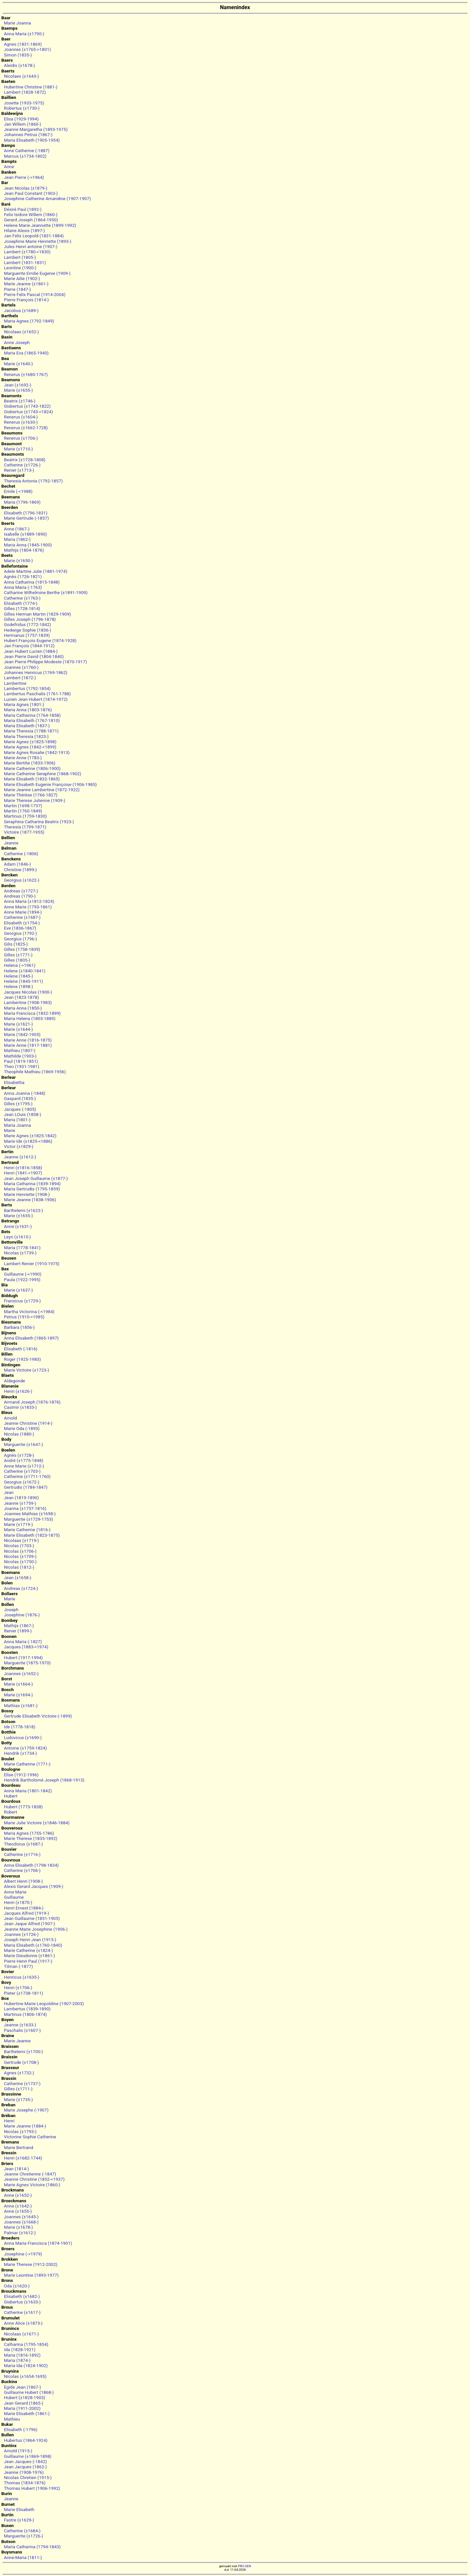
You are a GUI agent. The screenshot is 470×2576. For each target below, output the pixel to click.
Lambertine (15, 683)
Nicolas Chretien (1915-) (28, 2477)
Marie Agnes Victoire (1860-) (32, 2184)
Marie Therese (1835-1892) (30, 1838)
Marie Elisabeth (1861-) (27, 2413)
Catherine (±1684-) (22, 2530)
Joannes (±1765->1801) (27, 49)
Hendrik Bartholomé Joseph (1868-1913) (44, 1780)
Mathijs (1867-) (19, 1625)
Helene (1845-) (18, 976)
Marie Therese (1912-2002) (30, 2264)
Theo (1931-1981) (21, 1066)
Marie (9, 1130)
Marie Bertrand (18, 2147)
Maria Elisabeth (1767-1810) (32, 720)
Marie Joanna (17, 22)
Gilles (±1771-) (18, 954)
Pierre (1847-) (17, 289)
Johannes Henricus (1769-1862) (35, 672)
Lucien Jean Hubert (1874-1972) (36, 699)
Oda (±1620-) (17, 2285)
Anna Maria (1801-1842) (28, 1790)
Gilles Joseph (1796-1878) (30, 619)
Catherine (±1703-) (22, 1471)
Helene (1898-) (18, 986)
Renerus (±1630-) (21, 422)
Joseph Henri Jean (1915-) (30, 1939)
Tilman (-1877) (18, 1966)
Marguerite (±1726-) (23, 2535)
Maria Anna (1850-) (23, 1008)
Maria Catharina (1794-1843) (32, 2546)
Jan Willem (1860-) (22, 124)
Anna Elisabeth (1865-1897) (31, 1338)
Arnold (10, 1418)
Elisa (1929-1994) (21, 118)
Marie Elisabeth (19, 2509)
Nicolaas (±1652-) (21, 331)
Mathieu (12, 2419)
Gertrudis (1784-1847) (26, 1487)
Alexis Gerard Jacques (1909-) (33, 1886)
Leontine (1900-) (20, 267)
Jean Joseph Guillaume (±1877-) (36, 1178)
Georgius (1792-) (20, 933)
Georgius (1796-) (20, 938)
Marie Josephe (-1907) (26, 2110)
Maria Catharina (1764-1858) (32, 715)
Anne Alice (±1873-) (23, 2323)
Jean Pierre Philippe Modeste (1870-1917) (45, 661)
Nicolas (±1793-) (20, 2131)
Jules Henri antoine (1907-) (30, 246)
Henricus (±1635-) (21, 1977)
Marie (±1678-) (18, 2227)
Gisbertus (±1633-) (22, 2301)
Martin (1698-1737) (23, 805)
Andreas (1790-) (20, 896)
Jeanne (11, 842)
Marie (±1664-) (18, 1684)
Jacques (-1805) (20, 1109)
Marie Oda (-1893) (21, 1428)
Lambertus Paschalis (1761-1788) (37, 693)
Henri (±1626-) (18, 1391)
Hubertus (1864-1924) (26, 2440)
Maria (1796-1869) (22, 502)
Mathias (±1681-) (21, 1705)
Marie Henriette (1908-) (27, 1194)
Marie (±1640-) (18, 363)
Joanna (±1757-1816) (25, 1508)
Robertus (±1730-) (21, 108)
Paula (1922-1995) (22, 1279)
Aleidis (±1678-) (19, 65)
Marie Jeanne (17, 2040)
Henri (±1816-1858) (23, 1167)
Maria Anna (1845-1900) (28, 544)
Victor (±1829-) (18, 1146)
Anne (9, 166)
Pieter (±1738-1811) (23, 1993)
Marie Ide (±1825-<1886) (28, 1141)
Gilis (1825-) (16, 944)
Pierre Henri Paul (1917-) (28, 1961)
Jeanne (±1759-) (20, 1503)
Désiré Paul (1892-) (22, 209)
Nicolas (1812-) (19, 1567)
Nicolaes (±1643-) (21, 76)
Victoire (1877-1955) (24, 832)
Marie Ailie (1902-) (22, 278)
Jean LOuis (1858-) (22, 1114)
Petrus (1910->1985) (24, 1316)
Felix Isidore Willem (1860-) (30, 214)
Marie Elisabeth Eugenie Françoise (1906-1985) (50, 784)
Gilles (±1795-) (18, 1103)
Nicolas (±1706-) (20, 1551)
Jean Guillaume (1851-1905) (32, 1918)
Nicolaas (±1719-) (21, 1540)
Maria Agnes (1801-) (24, 704)
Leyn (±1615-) (17, 1236)
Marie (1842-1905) (22, 1034)
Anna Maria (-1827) (23, 1641)
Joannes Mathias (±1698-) (30, 1513)
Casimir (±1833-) (20, 1407)
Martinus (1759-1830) (25, 816)
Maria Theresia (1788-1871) (31, 730)
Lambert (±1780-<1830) (27, 251)
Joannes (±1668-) (21, 2221)
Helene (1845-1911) (23, 981)
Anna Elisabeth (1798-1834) (31, 1865)
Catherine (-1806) (21, 853)
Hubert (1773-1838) (23, 1806)
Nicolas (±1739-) (20, 1252)
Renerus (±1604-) (21, 416)
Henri (9, 2120)
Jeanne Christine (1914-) (28, 1423)
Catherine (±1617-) (22, 2312)
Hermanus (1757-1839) (27, 635)
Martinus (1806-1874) (25, 2014)
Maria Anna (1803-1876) (28, 709)
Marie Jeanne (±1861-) (26, 283)
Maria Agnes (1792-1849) (29, 320)
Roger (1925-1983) (22, 1359)
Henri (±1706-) (18, 1987)
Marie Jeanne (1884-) (25, 2125)
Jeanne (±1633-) (20, 2024)
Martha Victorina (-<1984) (29, 1311)
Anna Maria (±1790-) (24, 33)
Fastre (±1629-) (19, 2519)
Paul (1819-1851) (21, 1061)
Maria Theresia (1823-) (26, 736)
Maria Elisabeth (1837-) (27, 725)
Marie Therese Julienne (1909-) (34, 800)
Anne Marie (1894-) (23, 912)
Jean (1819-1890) (21, 1497)
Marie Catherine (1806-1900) (32, 768)
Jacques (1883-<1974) (26, 1646)
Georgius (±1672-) (21, 1481)
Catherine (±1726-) (22, 464)
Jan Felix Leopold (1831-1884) (34, 235)
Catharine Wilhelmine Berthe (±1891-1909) (45, 592)
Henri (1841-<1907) (23, 1172)
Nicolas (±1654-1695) (25, 2376)
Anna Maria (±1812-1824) (29, 901)
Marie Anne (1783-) (23, 757)
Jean (9, 1492)
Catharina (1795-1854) (26, 2344)
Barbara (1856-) (19, 1327)
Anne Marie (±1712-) (24, 1466)
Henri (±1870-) (18, 1902)
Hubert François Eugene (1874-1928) (40, 640)
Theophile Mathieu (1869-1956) (35, 1071)
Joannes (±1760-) (21, 667)
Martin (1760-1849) (23, 810)
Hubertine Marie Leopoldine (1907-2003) (44, 2003)
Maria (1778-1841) (22, 1247)
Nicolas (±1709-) (20, 1556)
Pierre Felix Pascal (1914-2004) (34, 294)
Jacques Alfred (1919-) (26, 1913)
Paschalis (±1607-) (22, 2030)
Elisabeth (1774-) (21, 603)
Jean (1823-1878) (21, 997)
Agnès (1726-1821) (23, 576)
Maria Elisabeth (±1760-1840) (33, 1945)
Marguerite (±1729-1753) (28, 1519)
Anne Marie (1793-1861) (28, 906)
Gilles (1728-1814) (22, 608)
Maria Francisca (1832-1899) (32, 1013)
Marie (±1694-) (18, 1694)
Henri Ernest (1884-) (23, 1907)
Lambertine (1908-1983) (28, 1002)
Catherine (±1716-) (22, 1854)
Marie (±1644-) (18, 1029)
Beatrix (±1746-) (20, 400)
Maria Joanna (17, 1125)
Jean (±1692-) (17, 384)
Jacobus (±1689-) (21, 310)
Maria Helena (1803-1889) (29, 1018)
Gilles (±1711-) (18, 2088)
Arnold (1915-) (18, 2450)
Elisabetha (14, 1082)
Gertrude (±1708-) (21, 2062)
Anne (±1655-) (18, 2211)
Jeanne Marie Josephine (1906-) (36, 1929)
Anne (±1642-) (18, 2205)
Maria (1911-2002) (22, 2408)
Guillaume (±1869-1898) (28, 2456)
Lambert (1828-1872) (25, 92)
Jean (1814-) (16, 2168)
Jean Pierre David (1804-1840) (34, 656)
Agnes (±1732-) (19, 2072)
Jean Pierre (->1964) (24, 177)
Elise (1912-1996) (21, 1774)
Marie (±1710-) (18, 448)
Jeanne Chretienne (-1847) (30, 2173)
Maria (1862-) (17, 539)
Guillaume (14, 1897)
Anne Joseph (17, 342)
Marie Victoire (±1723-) (26, 1370)
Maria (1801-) (17, 1119)
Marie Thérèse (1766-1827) (30, 794)
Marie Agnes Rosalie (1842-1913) (37, 752)
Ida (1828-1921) (19, 2349)
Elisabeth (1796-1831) (25, 512)
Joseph (11, 1609)
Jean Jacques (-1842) (25, 2461)
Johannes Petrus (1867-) (28, 134)
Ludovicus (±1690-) (23, 1737)
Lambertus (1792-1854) (27, 688)
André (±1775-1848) (23, 1460)
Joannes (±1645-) (21, 2216)
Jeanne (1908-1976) (24, 2472)
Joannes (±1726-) (21, 1934)
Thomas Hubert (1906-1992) (32, 2488)
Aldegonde (14, 1380)
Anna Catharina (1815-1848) (32, 582)
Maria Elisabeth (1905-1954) (32, 140)
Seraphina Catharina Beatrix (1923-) (39, 821)
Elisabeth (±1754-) (22, 922)
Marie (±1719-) (18, 1524)
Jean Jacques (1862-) (25, 2466)
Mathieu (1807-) (19, 1050)
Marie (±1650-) (18, 560)
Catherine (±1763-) (22, 598)
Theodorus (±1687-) (23, 1843)
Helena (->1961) (20, 965)
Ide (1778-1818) (19, 1726)
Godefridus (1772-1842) (27, 624)
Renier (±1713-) (19, 470)
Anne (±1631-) (18, 1226)
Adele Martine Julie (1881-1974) (35, 571)
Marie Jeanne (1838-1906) (30, 1199)
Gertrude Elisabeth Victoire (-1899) (38, 1716)
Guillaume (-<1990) (22, 1274)
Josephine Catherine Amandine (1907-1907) (47, 198)
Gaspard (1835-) (20, 1098)
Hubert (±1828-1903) (24, 2397)
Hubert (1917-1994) (23, 1657)
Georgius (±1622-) (21, 880)
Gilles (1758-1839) (22, 949)
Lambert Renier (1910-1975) (31, 1263)
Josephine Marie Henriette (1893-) (37, 241)
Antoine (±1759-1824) (25, 1748)
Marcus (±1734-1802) (25, 156)
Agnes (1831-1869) (23, 44)
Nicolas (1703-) (19, 1545)
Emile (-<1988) (18, 491)
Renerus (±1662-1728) (26, 427)
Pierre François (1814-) (26, 299)
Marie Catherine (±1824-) (28, 1950)
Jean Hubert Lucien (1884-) (31, 651)
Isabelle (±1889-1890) (25, 534)
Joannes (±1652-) (21, 1673)
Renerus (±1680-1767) (26, 374)
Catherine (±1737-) (22, 2083)
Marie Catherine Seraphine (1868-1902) (42, 773)
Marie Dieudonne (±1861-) (29, 1955)
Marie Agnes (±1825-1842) (30, 1135)
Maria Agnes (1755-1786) (29, 1833)
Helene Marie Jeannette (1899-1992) (40, 225)
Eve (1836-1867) (20, 928)
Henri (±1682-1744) (23, 2157)
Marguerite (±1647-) (23, 1444)
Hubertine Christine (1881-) (30, 86)
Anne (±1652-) (18, 2195)
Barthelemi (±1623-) (23, 1210)
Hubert (10, 1795)
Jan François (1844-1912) (29, 645)
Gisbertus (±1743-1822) (27, 406)
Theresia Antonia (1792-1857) (33, 480)
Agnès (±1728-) (19, 1455)
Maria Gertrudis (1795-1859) (32, 1188)
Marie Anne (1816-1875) (28, 1040)
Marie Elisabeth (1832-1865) (32, 778)
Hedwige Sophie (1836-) (27, 630)
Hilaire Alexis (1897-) (24, 230)
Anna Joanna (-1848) (24, 1093)
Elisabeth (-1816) (21, 1348)
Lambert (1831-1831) (25, 262)
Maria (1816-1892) (22, 2355)
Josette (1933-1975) (24, 102)
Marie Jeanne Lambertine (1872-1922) (42, 789)
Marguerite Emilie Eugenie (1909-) (37, 273)
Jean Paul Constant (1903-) (31, 193)
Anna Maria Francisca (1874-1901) (38, 2243)
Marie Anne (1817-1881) (28, 1045)
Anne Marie (15, 1891)
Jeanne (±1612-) (20, 1156)
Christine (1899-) (20, 869)
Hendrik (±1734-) (20, 1753)
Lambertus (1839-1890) (27, 2008)
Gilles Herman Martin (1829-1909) (37, 614)
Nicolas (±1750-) (20, 1561)
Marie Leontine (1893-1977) (31, 2275)
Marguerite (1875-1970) (27, 1662)
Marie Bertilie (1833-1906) (29, 762)
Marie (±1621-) (18, 1024)
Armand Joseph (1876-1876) (32, 1402)
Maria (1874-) (17, 2360)
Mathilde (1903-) (20, 1056)
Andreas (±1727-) (21, 890)
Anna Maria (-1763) (23, 587)
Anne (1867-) (16, 528)
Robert (10, 1811)
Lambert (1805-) (20, 257)
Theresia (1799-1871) (25, 826)
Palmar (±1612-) (20, 2232)
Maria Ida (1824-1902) (26, 2365)
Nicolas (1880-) (19, 1434)
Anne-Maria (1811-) (23, 2557)
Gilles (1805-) (17, 960)
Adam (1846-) (17, 864)
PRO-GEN (244, 2566)
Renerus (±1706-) (21, 438)
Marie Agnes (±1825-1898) (30, 741)
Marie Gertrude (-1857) (26, 518)
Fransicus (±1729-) (22, 1300)
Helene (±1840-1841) (24, 970)
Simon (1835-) (18, 54)
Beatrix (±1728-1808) (24, 459)
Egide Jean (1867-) (22, 2387)
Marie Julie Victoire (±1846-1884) (37, 1822)
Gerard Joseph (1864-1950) (31, 219)
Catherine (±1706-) (22, 1870)
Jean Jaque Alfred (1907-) (29, 1923)
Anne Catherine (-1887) (27, 150)
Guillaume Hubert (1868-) (29, 2392)
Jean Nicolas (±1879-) (25, 188)
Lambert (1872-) (20, 677)
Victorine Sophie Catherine (30, 2136)
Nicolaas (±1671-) (21, 2333)
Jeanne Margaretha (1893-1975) (36, 129)
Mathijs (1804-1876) (24, 550)
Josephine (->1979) (23, 2253)
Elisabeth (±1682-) (22, 2296)
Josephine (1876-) (22, 1614)
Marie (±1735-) (18, 2099)
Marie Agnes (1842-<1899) (30, 746)
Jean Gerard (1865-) (23, 2403)
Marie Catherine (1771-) (27, 1764)
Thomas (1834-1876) (24, 2482)
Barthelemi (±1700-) (23, 2051)
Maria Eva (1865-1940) (26, 352)
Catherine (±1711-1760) (27, 1476)
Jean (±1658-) (17, 1577)
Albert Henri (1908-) (23, 1881)
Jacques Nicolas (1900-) (28, 992)
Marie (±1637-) (18, 1290)
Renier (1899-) (18, 1630)
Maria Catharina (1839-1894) (32, 1183)
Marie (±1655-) (18, 390)
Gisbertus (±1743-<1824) (28, 411)
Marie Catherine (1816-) (27, 1529)
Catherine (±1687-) (22, 917)
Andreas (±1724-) (21, 1588)
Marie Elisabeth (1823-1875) (32, 1535)
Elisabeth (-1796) (21, 2429)
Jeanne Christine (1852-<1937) (34, 2179)
